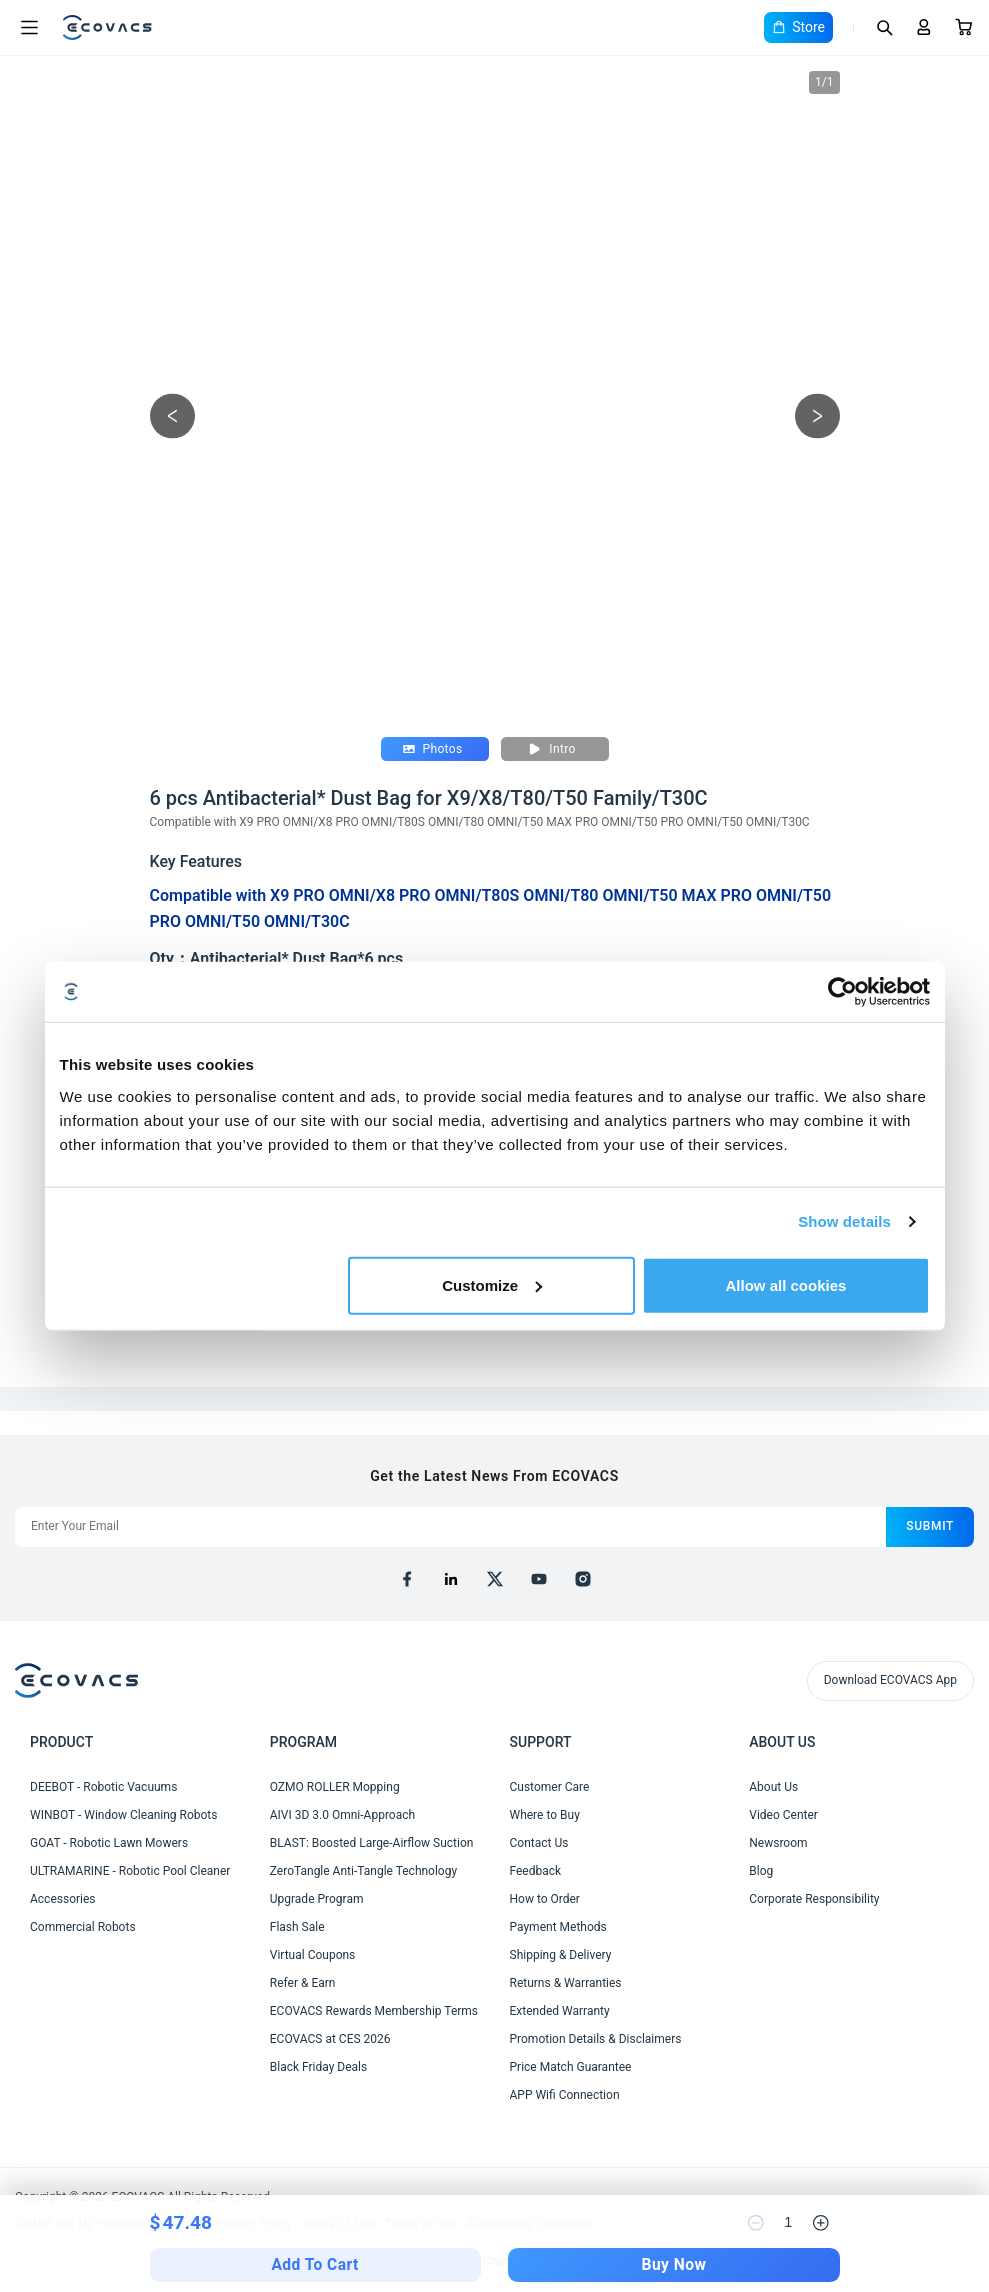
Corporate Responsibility (814, 1899)
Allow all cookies (786, 1284)
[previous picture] (172, 416)
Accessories (63, 1899)
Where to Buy (545, 1815)
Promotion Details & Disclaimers (596, 2039)
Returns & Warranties (566, 1983)
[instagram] (583, 1579)
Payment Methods (558, 1927)
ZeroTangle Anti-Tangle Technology (363, 1871)
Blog (761, 1871)
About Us (773, 1787)
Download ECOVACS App (890, 1680)
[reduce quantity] (756, 2223)
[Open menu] (29, 28)
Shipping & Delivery (561, 1955)
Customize (492, 1284)
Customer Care (550, 1787)
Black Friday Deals (318, 2067)
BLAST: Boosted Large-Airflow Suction (372, 1843)
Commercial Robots (83, 1927)
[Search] (884, 27)
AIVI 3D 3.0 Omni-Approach (342, 1815)
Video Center (783, 1815)
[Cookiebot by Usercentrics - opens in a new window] (842, 992)
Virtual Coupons (313, 1955)
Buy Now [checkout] (674, 2265)
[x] (495, 1579)
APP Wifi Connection (565, 2095)
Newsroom (778, 1843)
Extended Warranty (560, 2011)
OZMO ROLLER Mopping (335, 1787)
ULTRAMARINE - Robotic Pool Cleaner (130, 1871)
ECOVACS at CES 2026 (330, 2039)
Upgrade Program (317, 1899)
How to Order (545, 1899)
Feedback (536, 1871)
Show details (844, 1221)
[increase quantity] (821, 2223)
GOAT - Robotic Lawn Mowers (109, 1843)
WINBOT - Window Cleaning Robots (123, 1815)
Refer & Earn (303, 1983)
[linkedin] (451, 1579)
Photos (433, 749)
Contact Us (539, 1843)
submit (930, 1526)
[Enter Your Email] (450, 1527)
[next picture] (817, 416)
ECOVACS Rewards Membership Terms (374, 2011)
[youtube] (539, 1579)
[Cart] (964, 27)
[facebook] (407, 1579)
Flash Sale (297, 1927)
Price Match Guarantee (571, 2067)
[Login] (924, 27)
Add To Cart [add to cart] (314, 2265)
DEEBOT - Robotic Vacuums (103, 1787)
